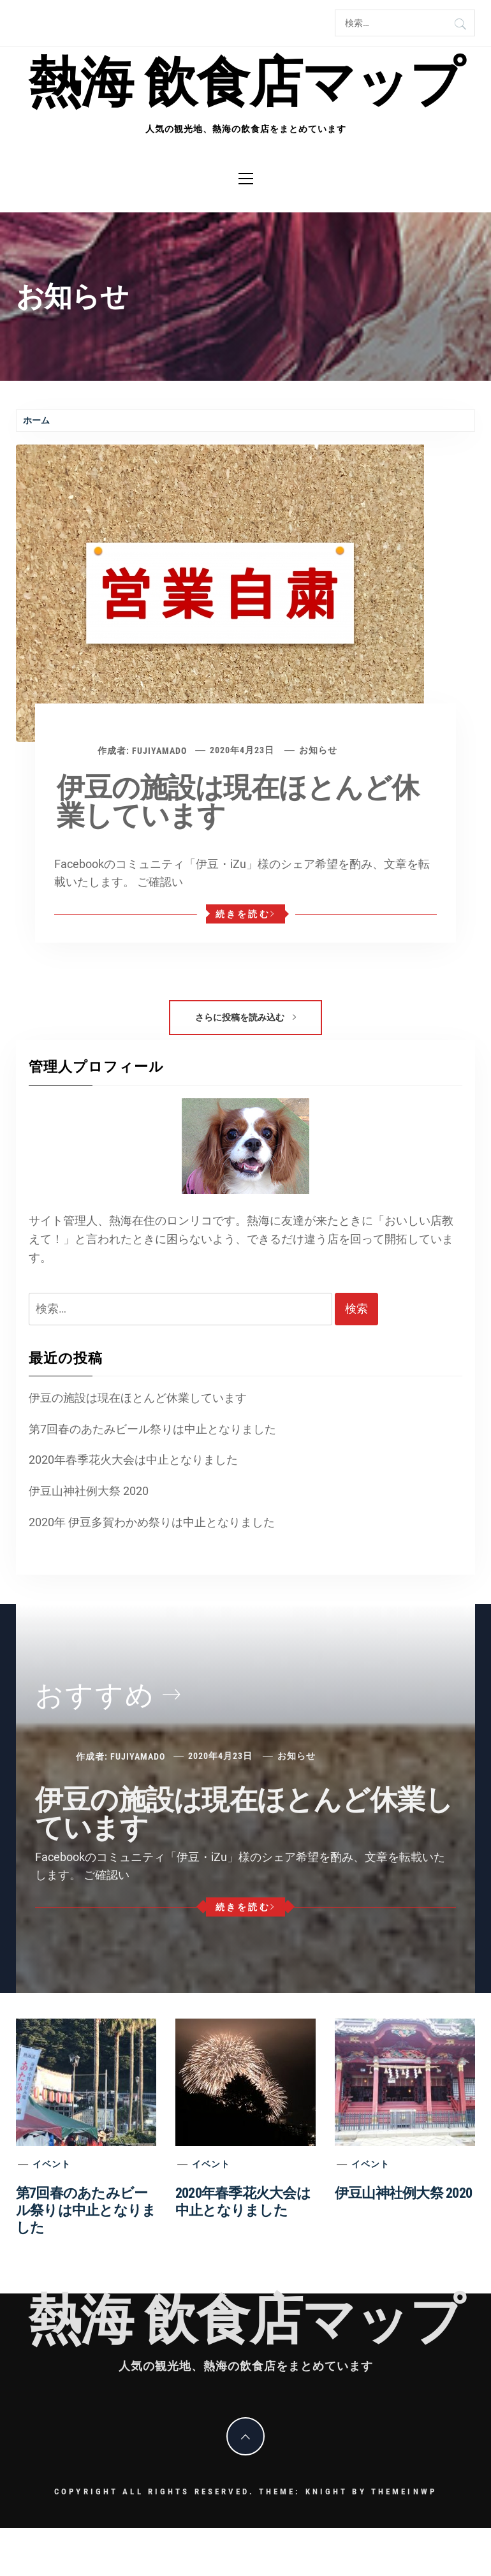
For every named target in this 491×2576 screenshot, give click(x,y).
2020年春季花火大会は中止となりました (133, 1459)
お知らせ (318, 750)
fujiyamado (159, 750)
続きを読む (246, 914)
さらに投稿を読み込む (245, 1017)
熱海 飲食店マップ (245, 82)
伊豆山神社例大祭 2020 (89, 1491)
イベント (52, 2164)
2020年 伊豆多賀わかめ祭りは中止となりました (152, 1522)
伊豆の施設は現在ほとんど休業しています (238, 801)
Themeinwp (404, 2491)
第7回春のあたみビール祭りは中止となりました (152, 1429)
